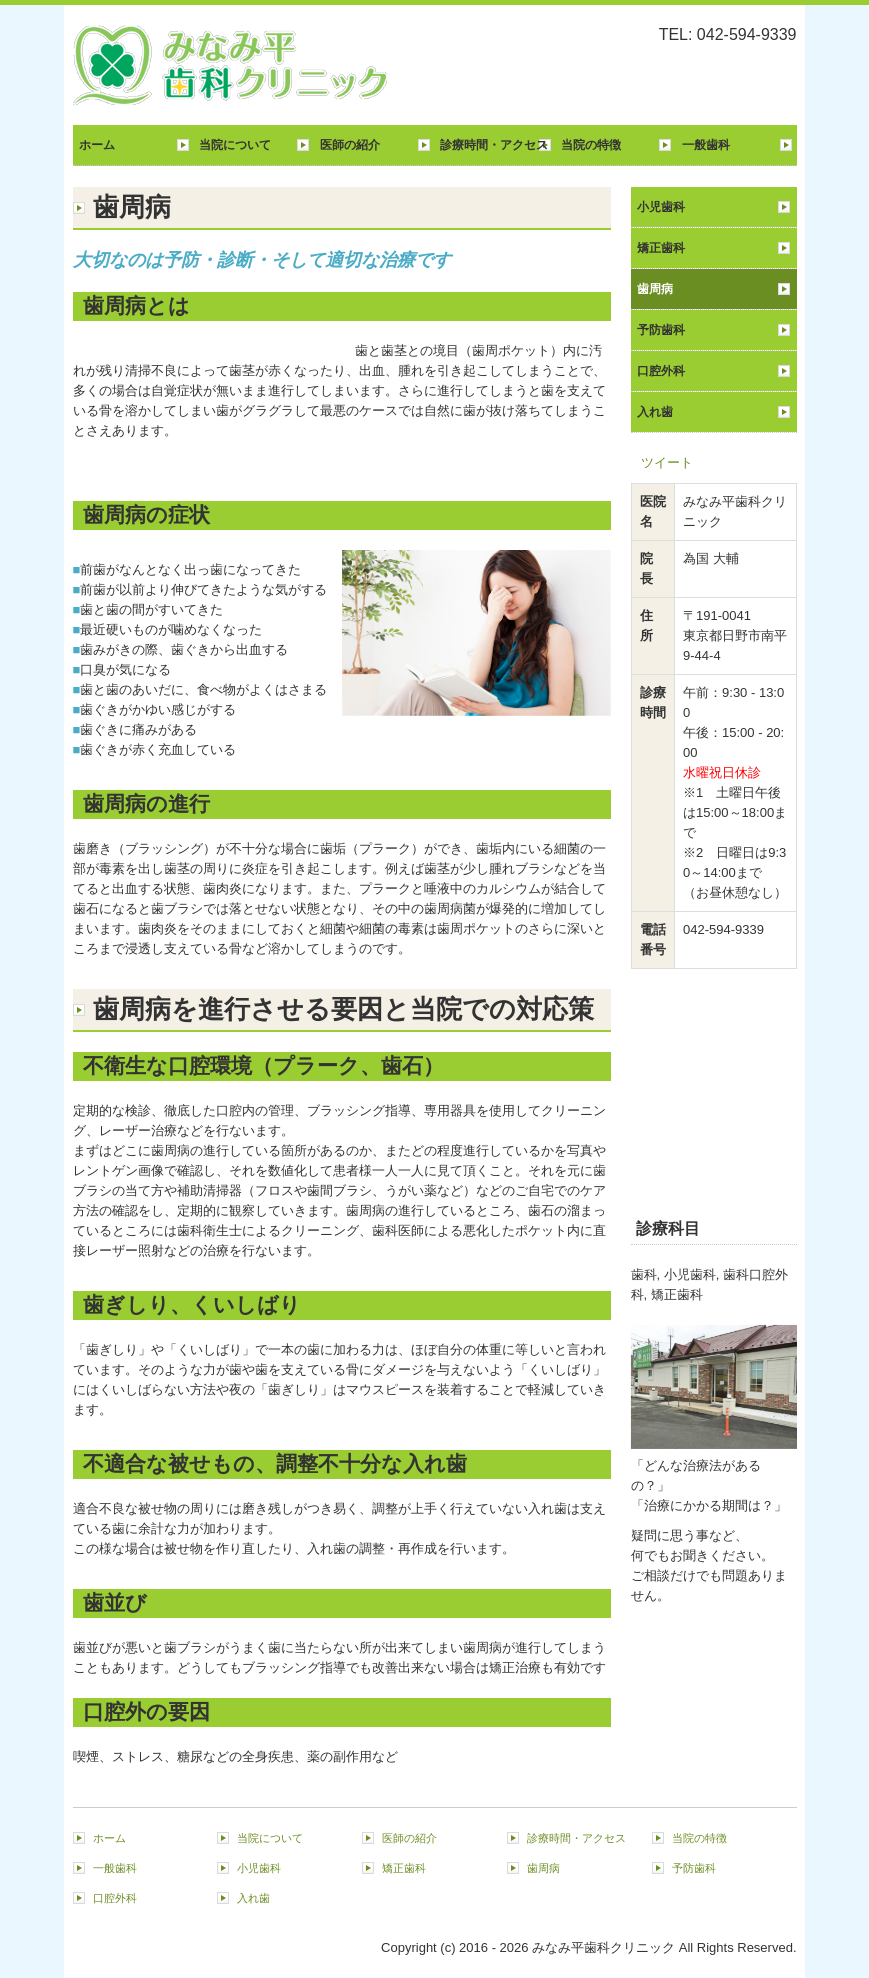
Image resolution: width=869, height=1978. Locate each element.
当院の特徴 (591, 145)
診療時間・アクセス (494, 145)
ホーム (97, 145)
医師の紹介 (350, 145)
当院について (235, 145)
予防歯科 (661, 330)
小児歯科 (661, 207)
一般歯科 (706, 145)
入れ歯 (655, 412)
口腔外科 (661, 371)
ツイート (667, 462)
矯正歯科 (661, 248)
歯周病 (655, 289)
